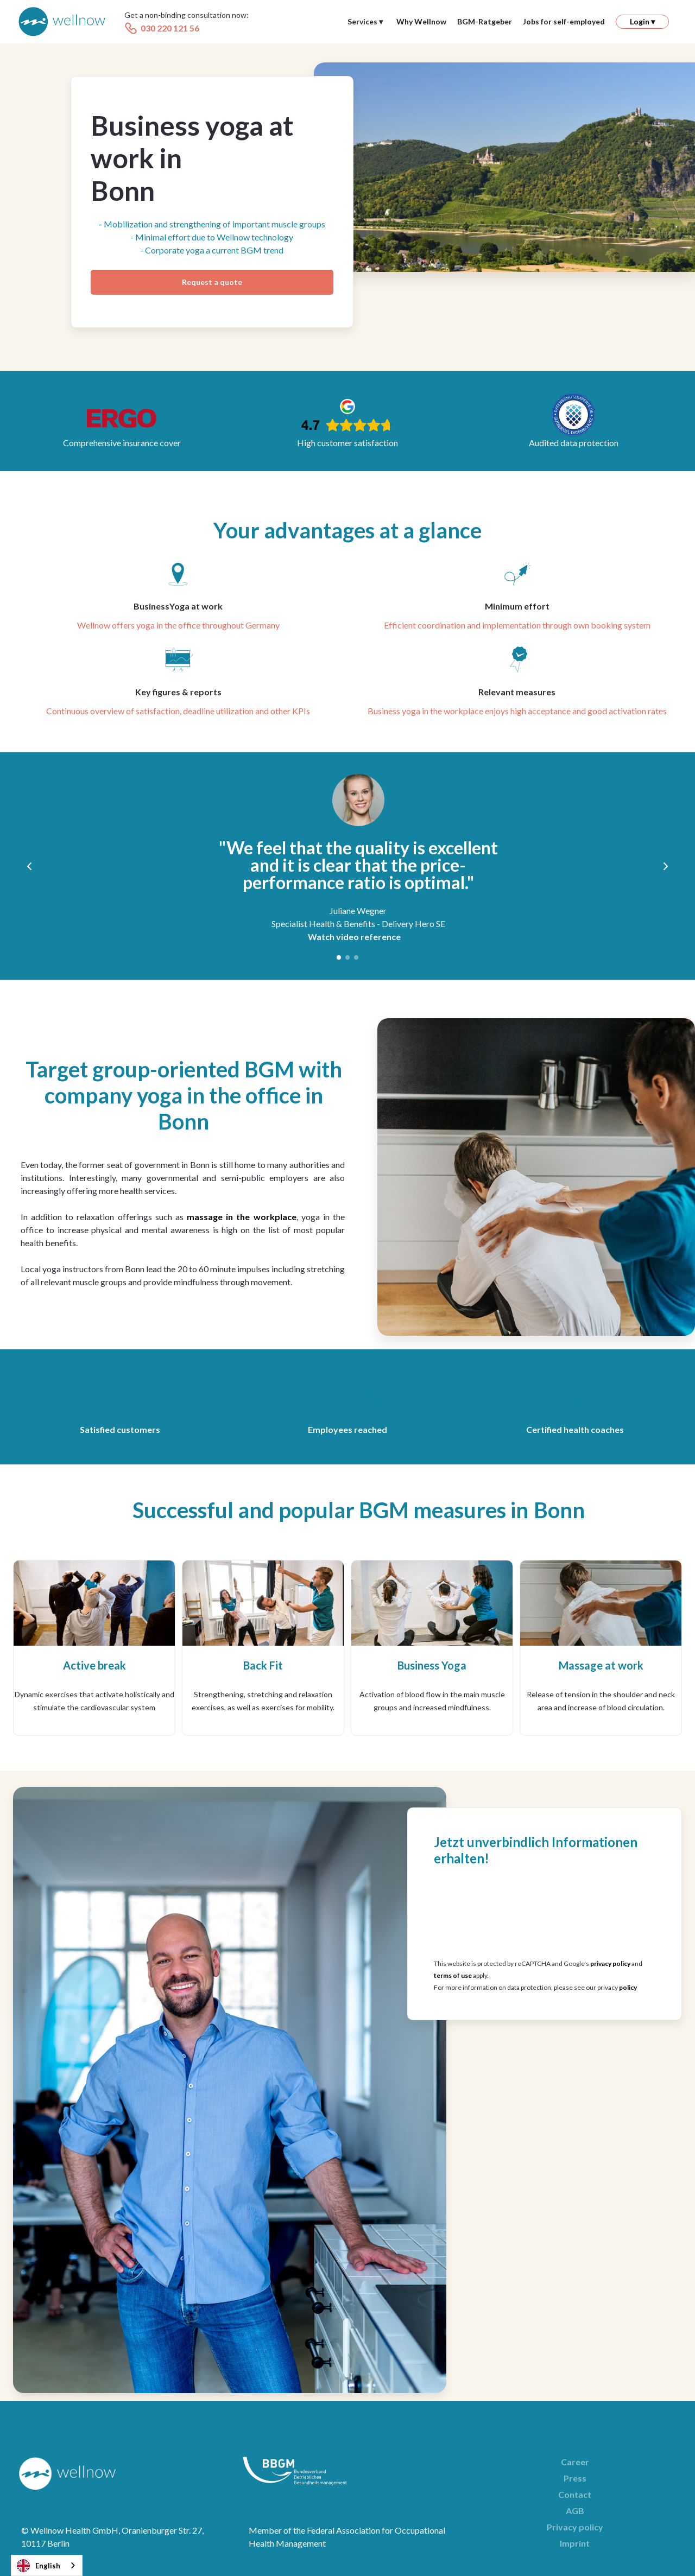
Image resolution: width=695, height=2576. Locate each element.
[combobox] (47, 2565)
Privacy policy (575, 2527)
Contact (574, 2494)
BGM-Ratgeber (484, 21)
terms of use (453, 1975)
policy (628, 1987)
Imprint (575, 2543)
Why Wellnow (421, 21)
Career (575, 2462)
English (38, 2565)
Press (575, 2478)
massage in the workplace (241, 1216)
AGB (575, 2510)
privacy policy (610, 1963)
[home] (62, 22)
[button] (365, 21)
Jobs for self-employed (564, 21)
